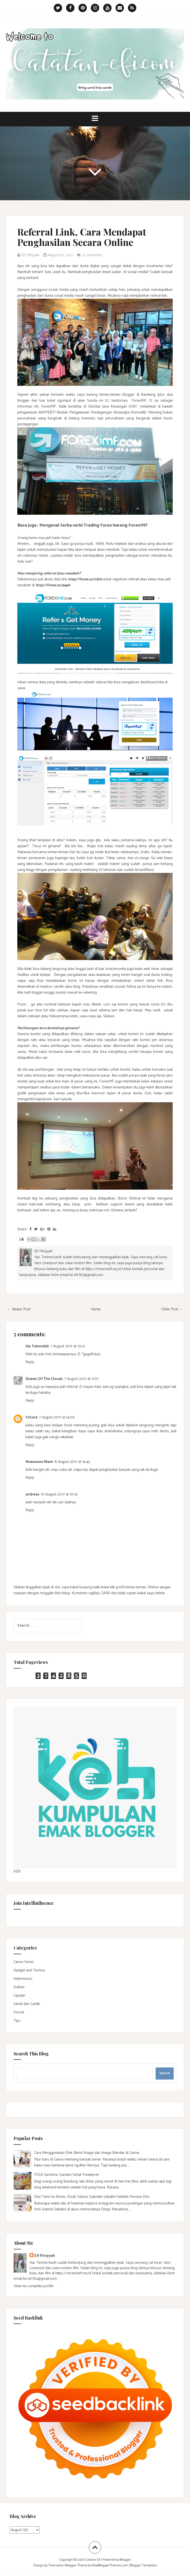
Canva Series (24, 1962)
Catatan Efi (93, 2560)
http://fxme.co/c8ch (85, 579)
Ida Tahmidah (37, 1346)
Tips (17, 2021)
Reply (29, 1362)
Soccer (19, 2012)
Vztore (31, 1417)
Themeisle (55, 2565)
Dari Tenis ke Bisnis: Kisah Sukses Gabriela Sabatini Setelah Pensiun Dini (91, 2197)
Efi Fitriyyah (44, 2255)
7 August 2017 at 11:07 (81, 1379)
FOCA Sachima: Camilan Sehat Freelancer (66, 2175)
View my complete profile (33, 2286)
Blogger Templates (143, 2565)
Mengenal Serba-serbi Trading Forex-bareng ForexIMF (93, 525)
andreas (32, 1494)
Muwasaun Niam (39, 1462)
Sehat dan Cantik (27, 2004)
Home (96, 1309)
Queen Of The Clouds (44, 1379)
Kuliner (19, 1987)
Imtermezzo (23, 1979)
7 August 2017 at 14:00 (57, 1417)
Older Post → (172, 1309)
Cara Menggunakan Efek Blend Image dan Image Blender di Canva (86, 2153)
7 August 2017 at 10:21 (67, 1346)
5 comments (93, 255)
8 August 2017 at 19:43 (72, 1462)
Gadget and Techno (29, 1970)
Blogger (125, 2560)
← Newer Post (18, 1309)
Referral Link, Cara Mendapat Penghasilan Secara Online (81, 236)
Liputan (19, 1995)
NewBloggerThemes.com (110, 2565)
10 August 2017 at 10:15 (59, 1494)
